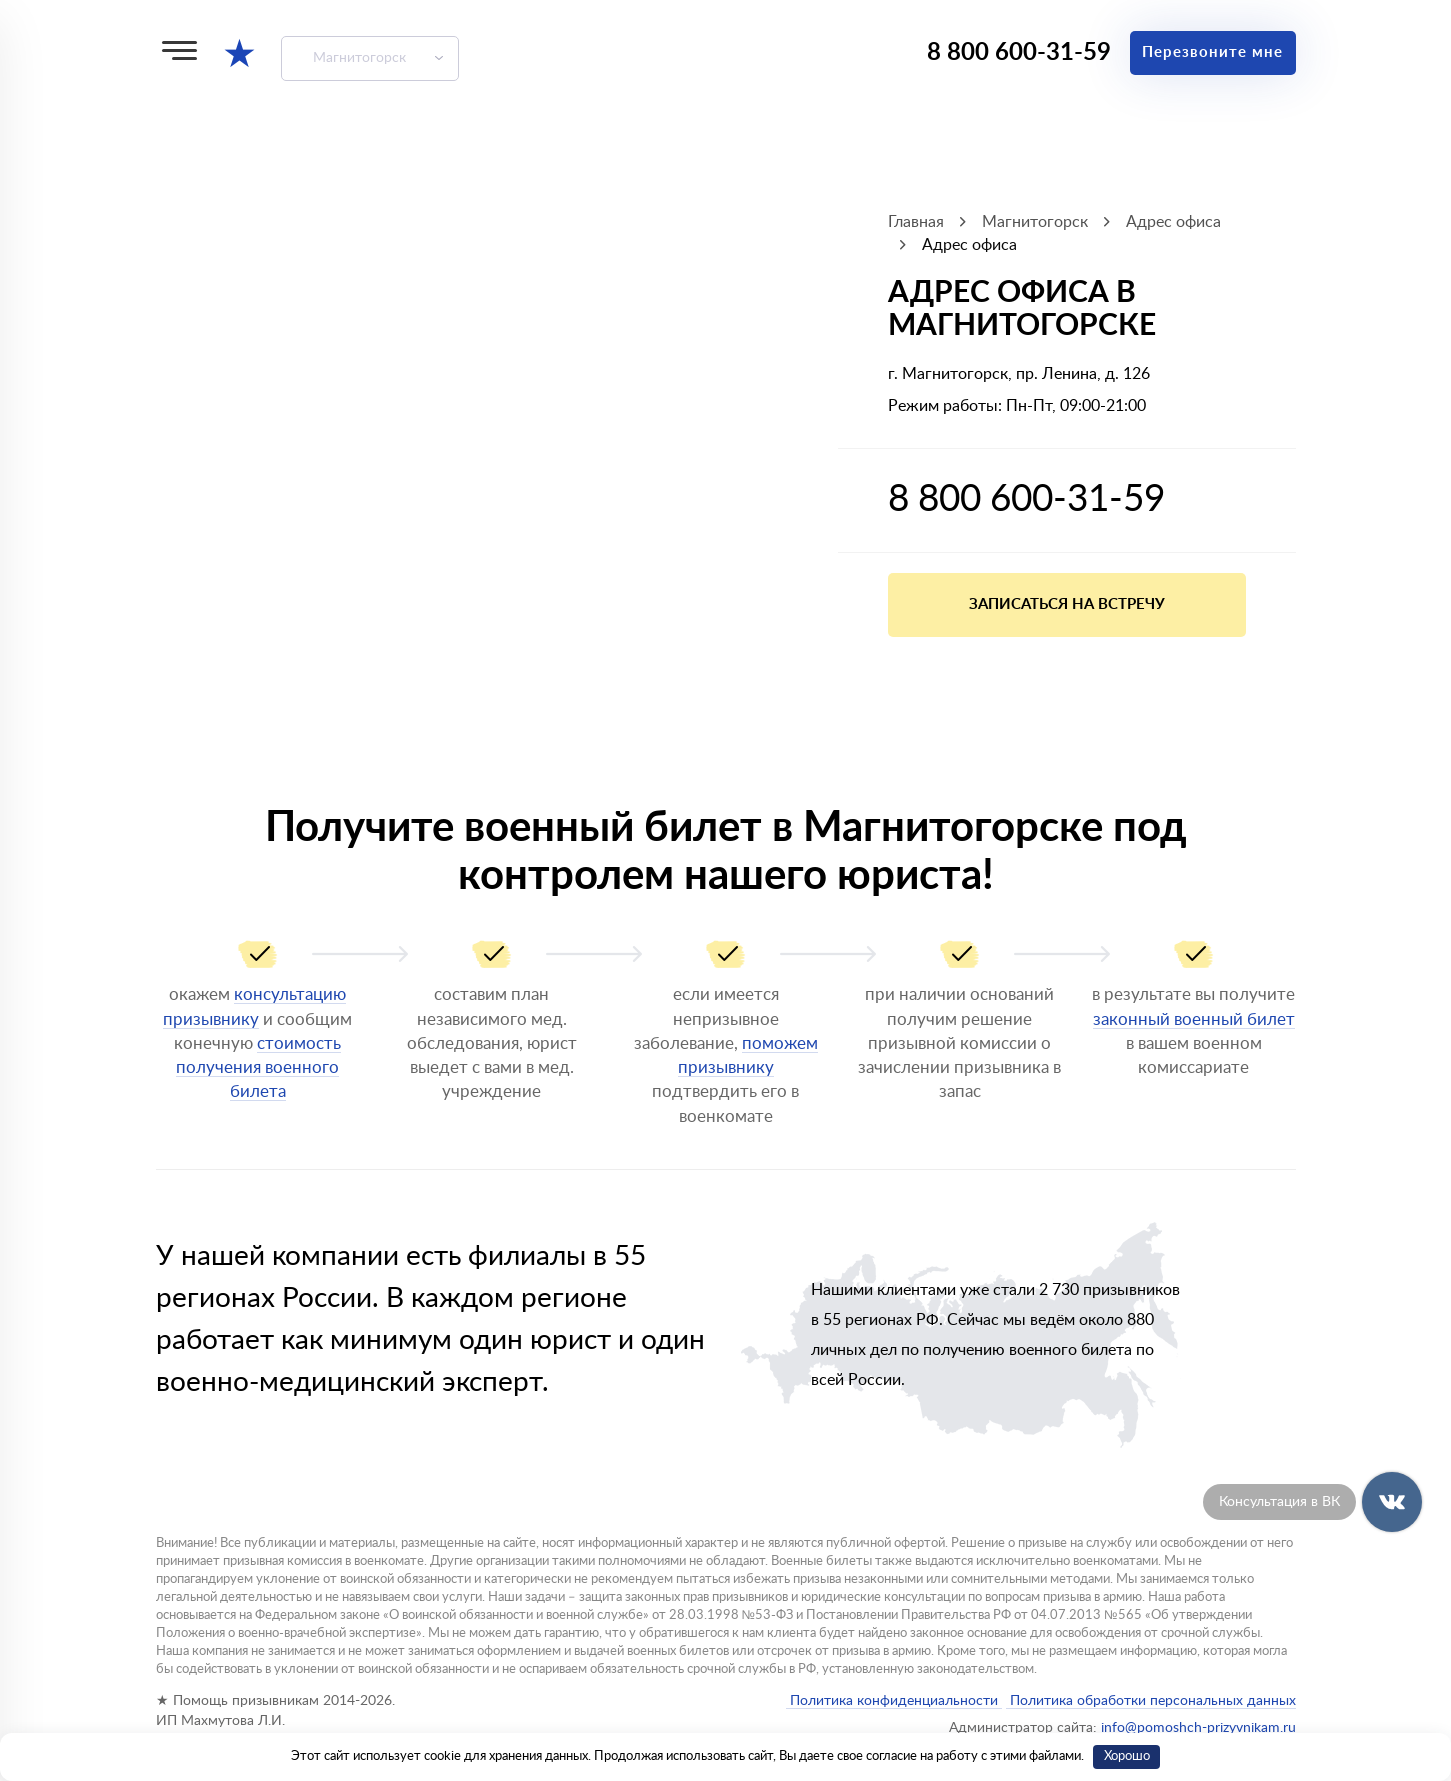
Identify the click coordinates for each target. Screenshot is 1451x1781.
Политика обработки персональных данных (1151, 1701)
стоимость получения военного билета (258, 1068)
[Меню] (179, 50)
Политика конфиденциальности (894, 1701)
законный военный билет (1194, 1019)
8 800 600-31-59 (1019, 53)
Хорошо (1127, 1756)
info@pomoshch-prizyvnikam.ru (1198, 1728)
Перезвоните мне (1212, 52)
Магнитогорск (359, 58)
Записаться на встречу (1067, 604)
